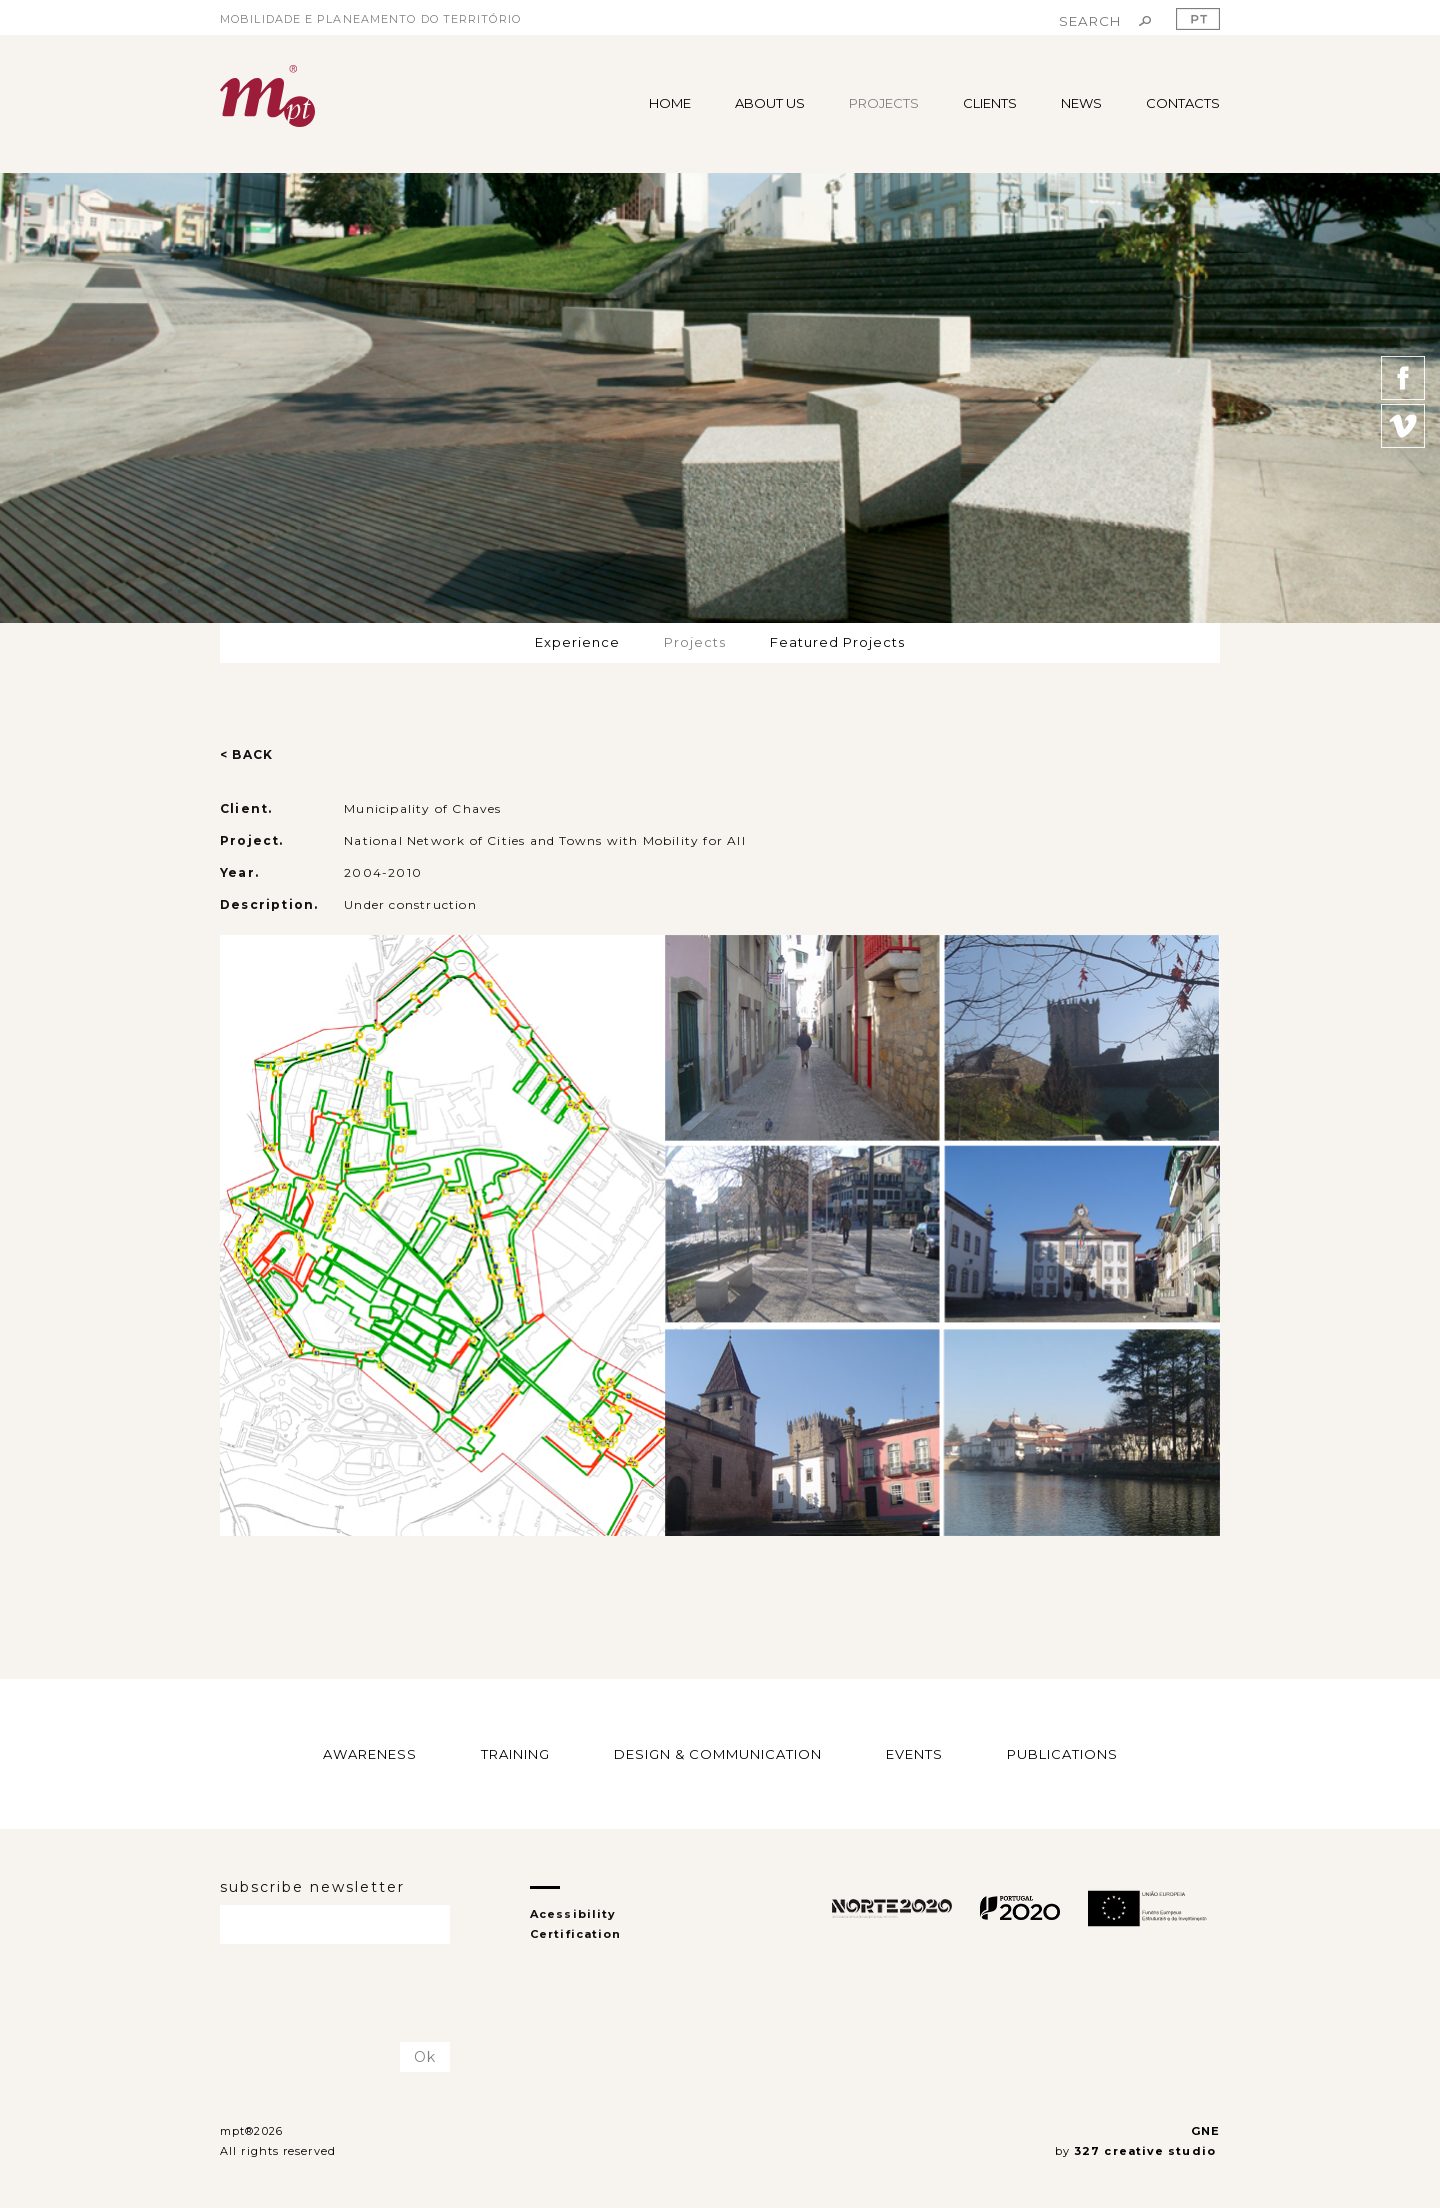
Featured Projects (837, 642)
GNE (1205, 2131)
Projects (695, 642)
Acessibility (573, 1914)
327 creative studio (1147, 2151)
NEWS (1081, 103)
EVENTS (914, 1753)
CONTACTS (1183, 103)
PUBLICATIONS (1062, 1753)
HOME (670, 103)
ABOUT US (770, 103)
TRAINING (515, 1753)
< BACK (246, 754)
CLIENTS (990, 103)
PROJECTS (884, 103)
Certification (575, 1934)
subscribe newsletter (312, 1887)
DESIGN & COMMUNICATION (718, 1753)
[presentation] (337, 1994)
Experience (577, 642)
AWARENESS (370, 1753)
